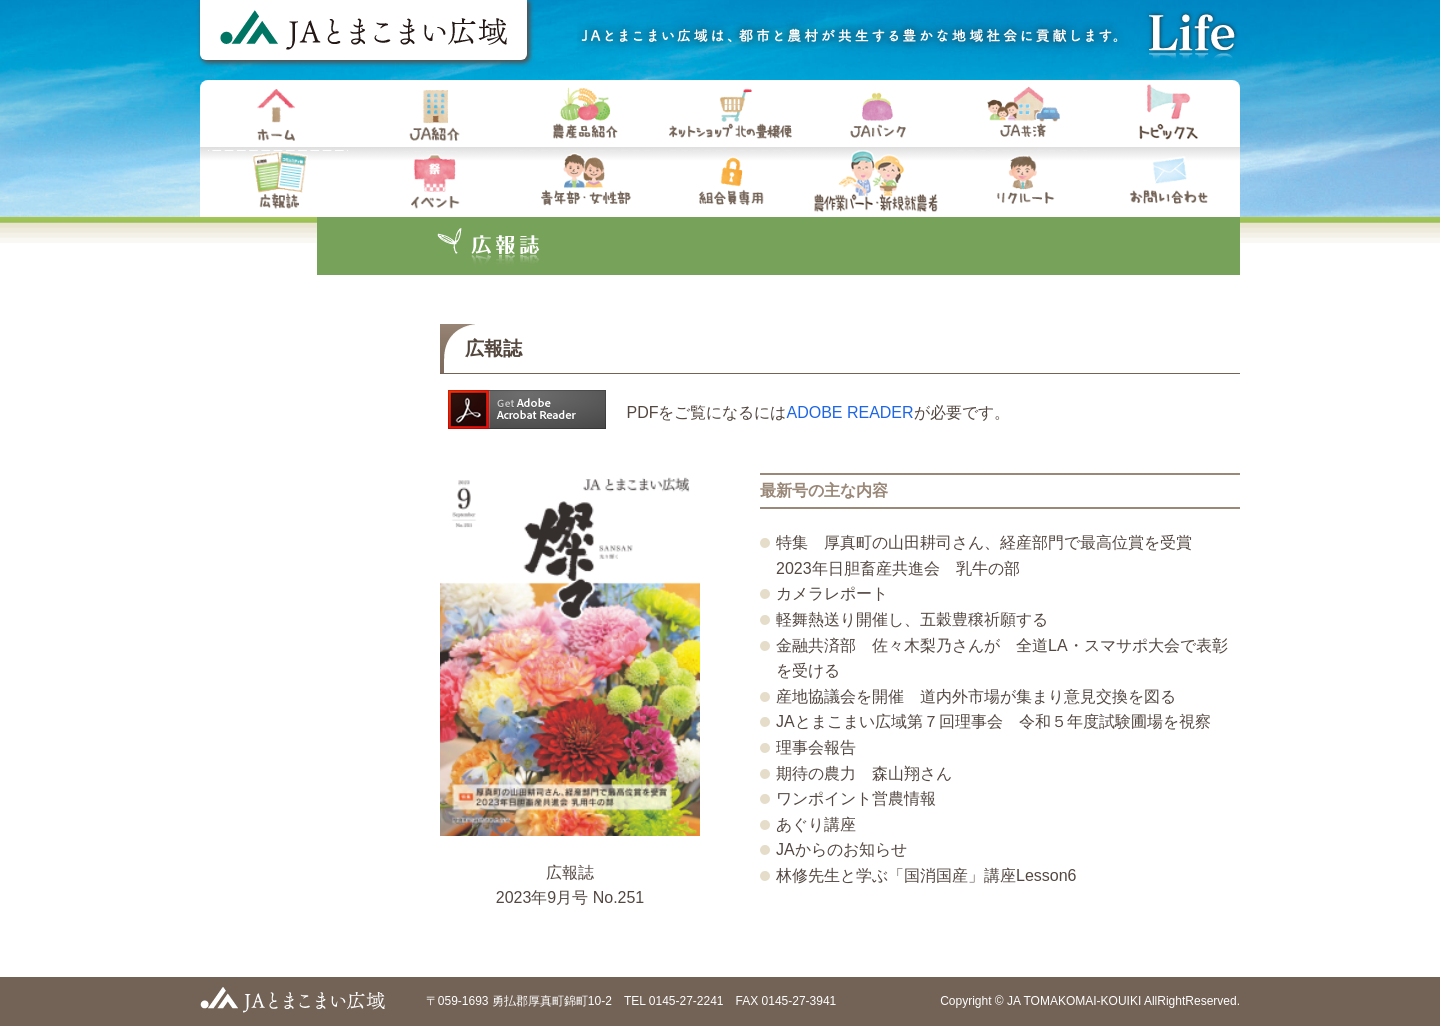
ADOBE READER (849, 412)
